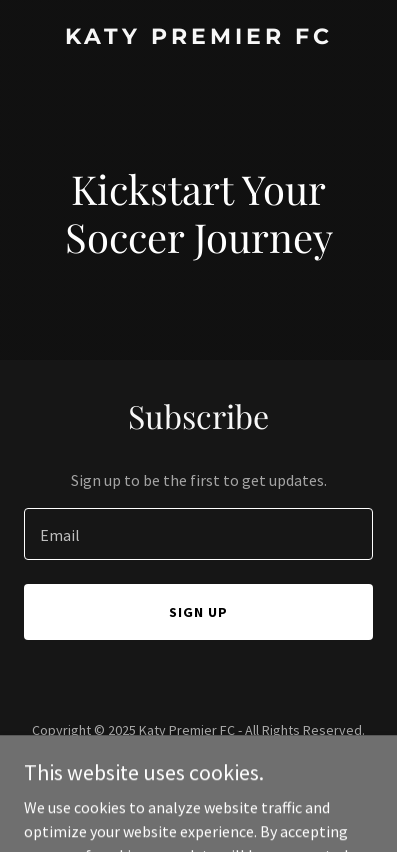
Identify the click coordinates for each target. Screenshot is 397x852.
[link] (198, 38)
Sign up (198, 612)
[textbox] (198, 534)
